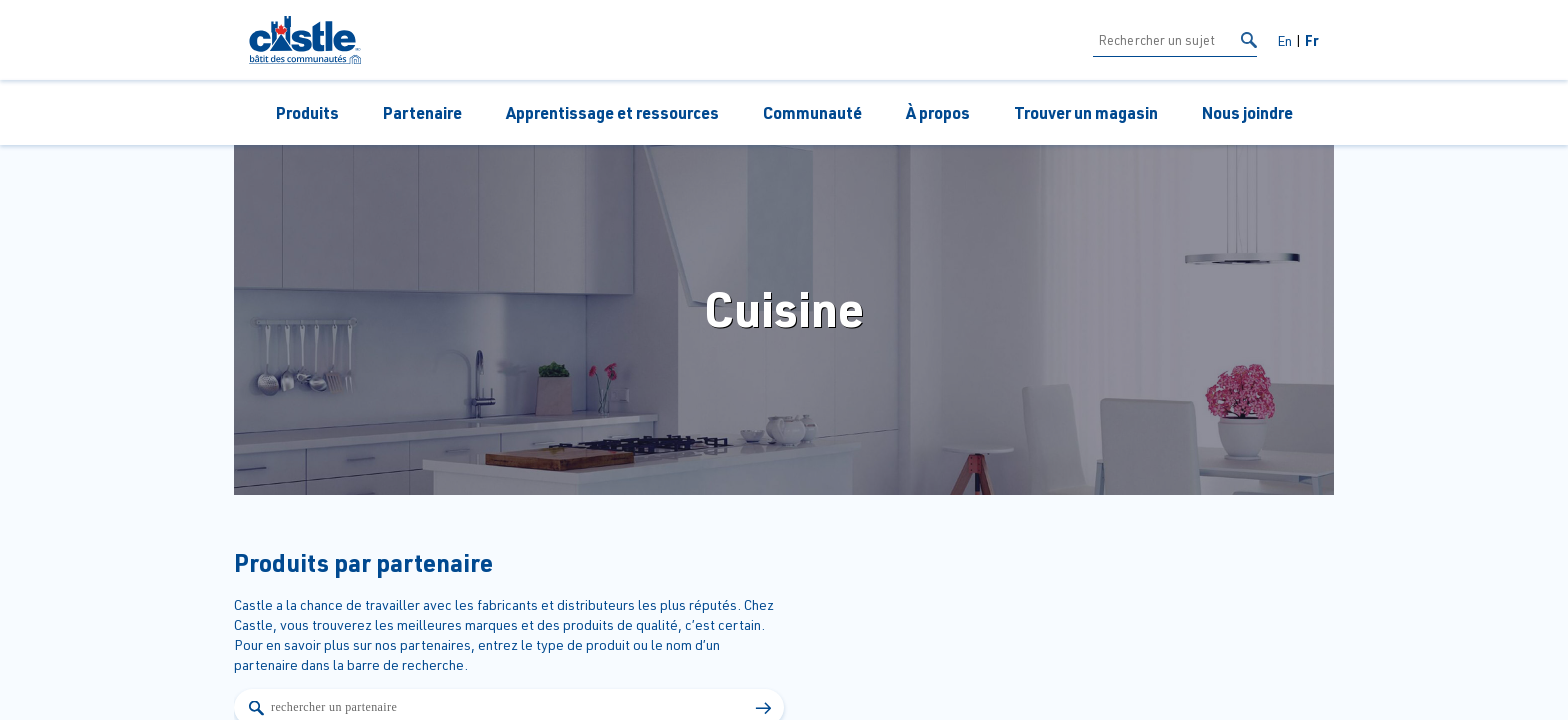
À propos (938, 112)
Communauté (812, 112)
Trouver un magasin (1086, 112)
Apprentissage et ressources (612, 112)
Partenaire (422, 112)
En (1284, 40)
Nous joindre (1247, 112)
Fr (1312, 40)
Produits (307, 112)
